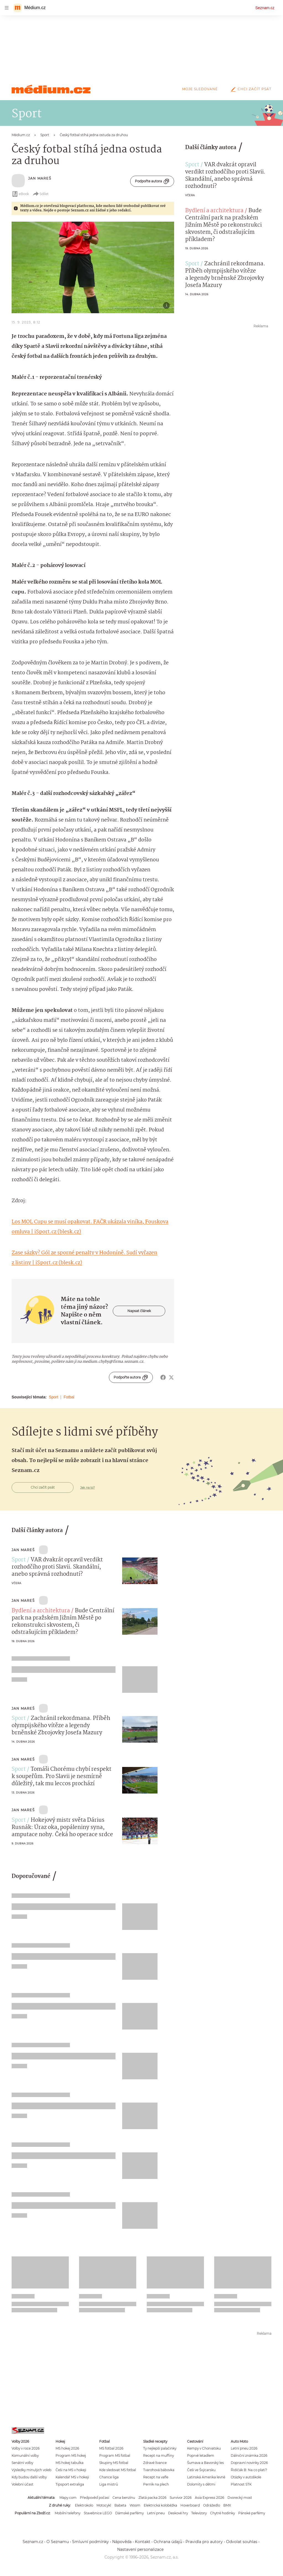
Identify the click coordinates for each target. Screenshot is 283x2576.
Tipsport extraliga (70, 2484)
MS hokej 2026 (67, 2448)
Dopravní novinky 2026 (249, 2463)
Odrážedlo (211, 2505)
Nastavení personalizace (140, 2549)
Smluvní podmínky (90, 2541)
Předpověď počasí (94, 2497)
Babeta (120, 2505)
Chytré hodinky (222, 2513)
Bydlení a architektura (214, 210)
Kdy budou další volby (29, 2477)
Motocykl (103, 2505)
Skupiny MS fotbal (113, 2463)
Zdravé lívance (155, 2463)
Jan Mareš (39, 178)
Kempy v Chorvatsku (204, 2448)
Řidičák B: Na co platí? (249, 2470)
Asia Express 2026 (209, 2497)
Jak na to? (87, 1487)
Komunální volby (25, 2455)
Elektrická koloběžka (160, 2505)
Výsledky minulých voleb (31, 2470)
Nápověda (122, 2541)
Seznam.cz (264, 8)
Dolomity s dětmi (201, 2484)
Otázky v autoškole (246, 2477)
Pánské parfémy (251, 2513)
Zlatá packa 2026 (152, 2497)
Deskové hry (178, 2513)
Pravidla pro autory (204, 2541)
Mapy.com (68, 2497)
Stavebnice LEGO (98, 2513)
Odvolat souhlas (241, 2541)
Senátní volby (22, 2463)
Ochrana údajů (168, 2541)
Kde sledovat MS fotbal (117, 2470)
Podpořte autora (152, 181)
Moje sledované (200, 89)
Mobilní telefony (67, 2513)
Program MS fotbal (114, 2455)
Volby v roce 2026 (26, 2448)
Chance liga (109, 2477)
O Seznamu (57, 2541)
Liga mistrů (108, 2484)
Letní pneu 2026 (244, 2448)
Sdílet (40, 194)
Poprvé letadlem (200, 2455)
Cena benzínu (123, 2497)
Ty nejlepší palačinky (159, 2448)
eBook (20, 194)
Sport (53, 1397)
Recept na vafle (155, 2477)
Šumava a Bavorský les (205, 2463)
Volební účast (22, 2484)
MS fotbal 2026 (111, 2448)
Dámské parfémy (129, 2513)
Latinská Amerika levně (206, 2477)
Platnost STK (241, 2484)
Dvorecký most (239, 2497)
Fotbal (69, 1397)
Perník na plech (156, 2484)
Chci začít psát (250, 89)
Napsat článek (139, 1311)
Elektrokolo (84, 2505)
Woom (135, 2505)
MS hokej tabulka (69, 2463)
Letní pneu (156, 2513)
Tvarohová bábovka (158, 2470)
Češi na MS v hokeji (71, 2470)
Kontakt (142, 2541)
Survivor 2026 (181, 2497)
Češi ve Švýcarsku (201, 2470)
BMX (227, 2505)
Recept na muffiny (158, 2455)
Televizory (199, 2513)
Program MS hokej (71, 2455)
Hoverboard (190, 2505)
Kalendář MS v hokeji (72, 2477)
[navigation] (6, 7)
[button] (93, 267)
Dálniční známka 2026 (249, 2455)
